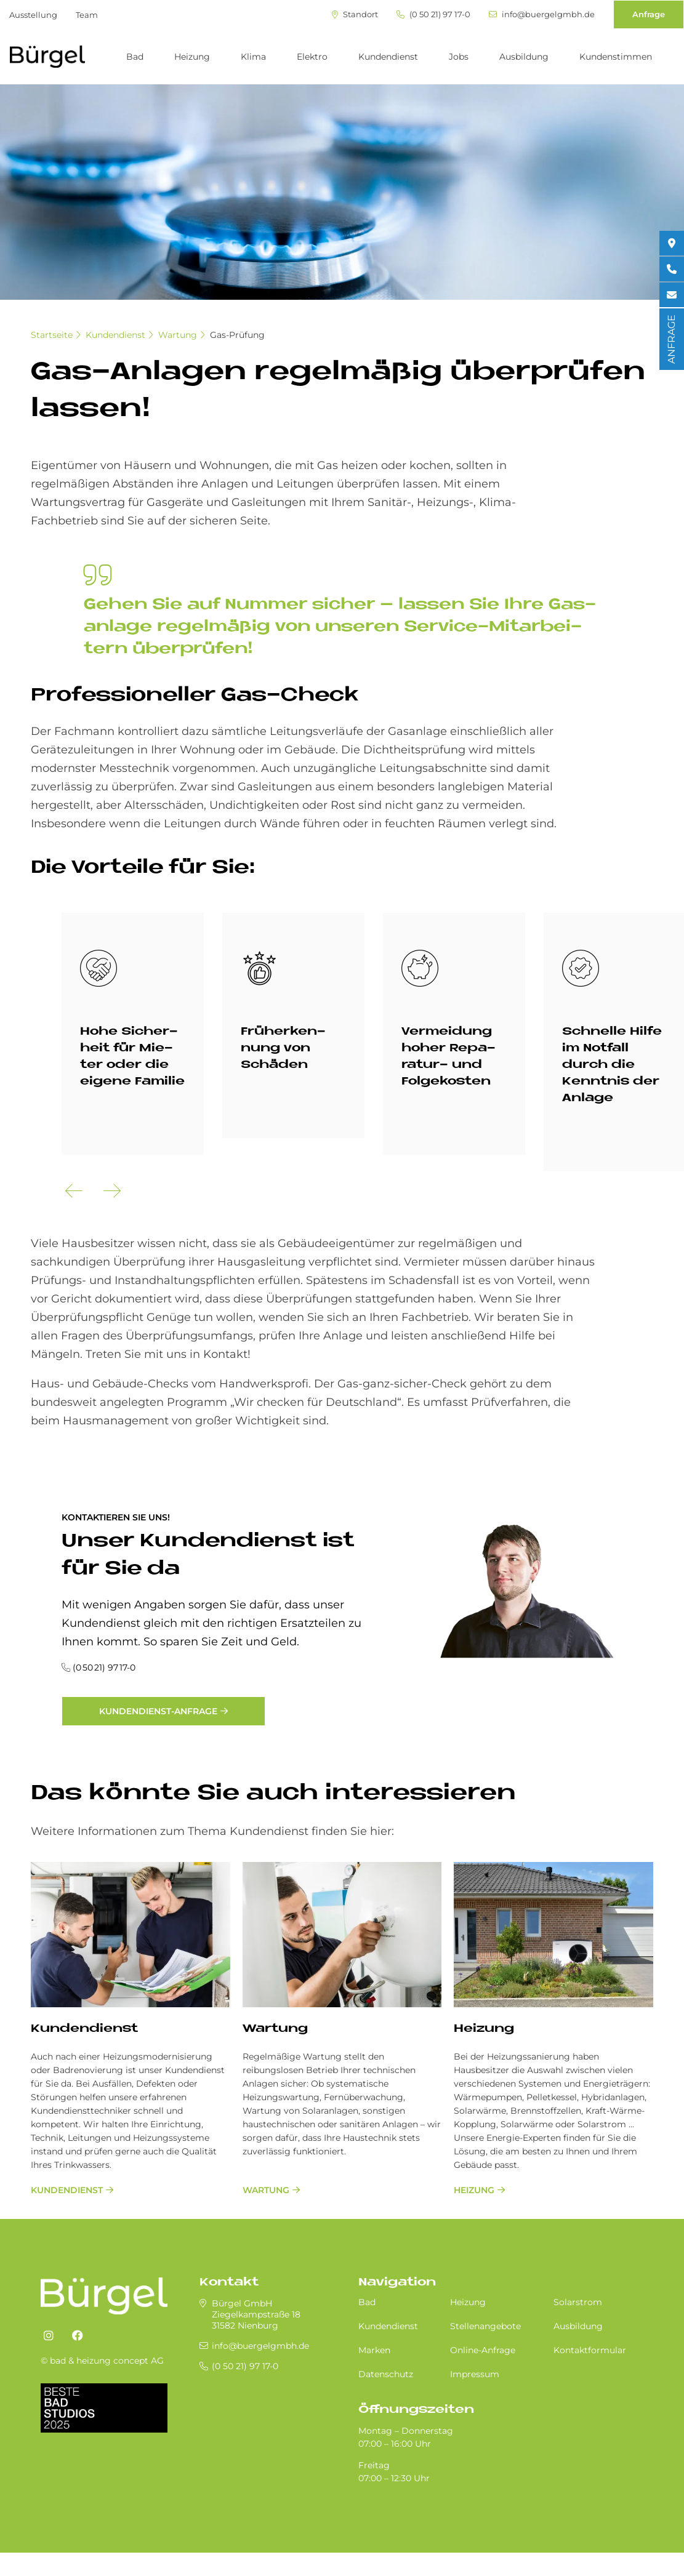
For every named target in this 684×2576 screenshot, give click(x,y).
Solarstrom (577, 2302)
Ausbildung (524, 56)
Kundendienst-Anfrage (158, 1711)
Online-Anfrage (482, 2350)
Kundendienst (388, 56)
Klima (253, 56)
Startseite (52, 334)
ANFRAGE (671, 339)
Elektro (312, 56)
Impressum (474, 2374)
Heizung (192, 56)
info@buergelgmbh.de (542, 14)
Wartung (177, 334)
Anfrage (648, 14)
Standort (355, 14)
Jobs (459, 56)
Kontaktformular (589, 2350)
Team (87, 15)
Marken (374, 2350)
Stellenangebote (485, 2326)
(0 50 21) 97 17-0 (433, 14)
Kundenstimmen (615, 56)
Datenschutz (385, 2374)
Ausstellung (33, 15)
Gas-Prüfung (237, 334)
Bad (134, 56)
